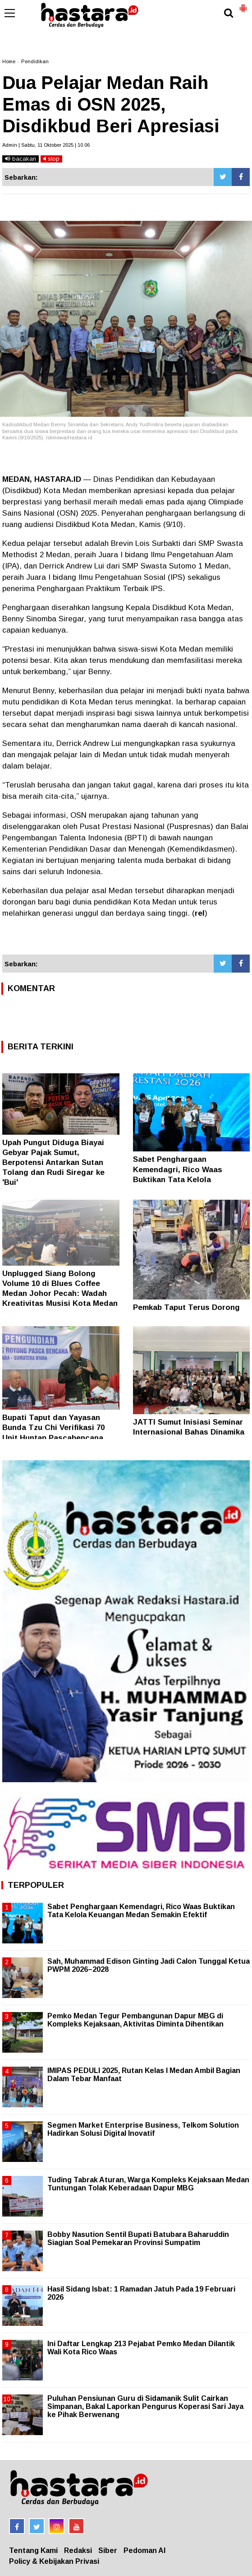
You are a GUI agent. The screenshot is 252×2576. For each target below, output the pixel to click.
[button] (242, 4)
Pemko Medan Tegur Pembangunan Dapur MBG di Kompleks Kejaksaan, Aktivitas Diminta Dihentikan (135, 2020)
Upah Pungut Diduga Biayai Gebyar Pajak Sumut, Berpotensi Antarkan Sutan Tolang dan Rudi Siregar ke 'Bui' (53, 1162)
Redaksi (78, 2550)
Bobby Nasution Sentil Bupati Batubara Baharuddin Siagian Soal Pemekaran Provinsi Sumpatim (138, 2238)
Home (8, 61)
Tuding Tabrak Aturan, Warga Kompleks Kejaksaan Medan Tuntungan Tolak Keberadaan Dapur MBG (148, 2184)
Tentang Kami (33, 2550)
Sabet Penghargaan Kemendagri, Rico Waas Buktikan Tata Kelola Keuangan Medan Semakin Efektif (182, 1179)
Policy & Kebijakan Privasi (54, 2561)
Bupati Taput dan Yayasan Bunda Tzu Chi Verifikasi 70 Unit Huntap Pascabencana (53, 1427)
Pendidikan (35, 61)
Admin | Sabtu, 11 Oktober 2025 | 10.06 (46, 145)
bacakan (20, 158)
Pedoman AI (144, 2550)
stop (51, 158)
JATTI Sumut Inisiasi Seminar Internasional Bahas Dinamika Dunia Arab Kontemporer (188, 1432)
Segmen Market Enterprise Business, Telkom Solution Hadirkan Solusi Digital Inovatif (143, 2129)
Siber (107, 2550)
